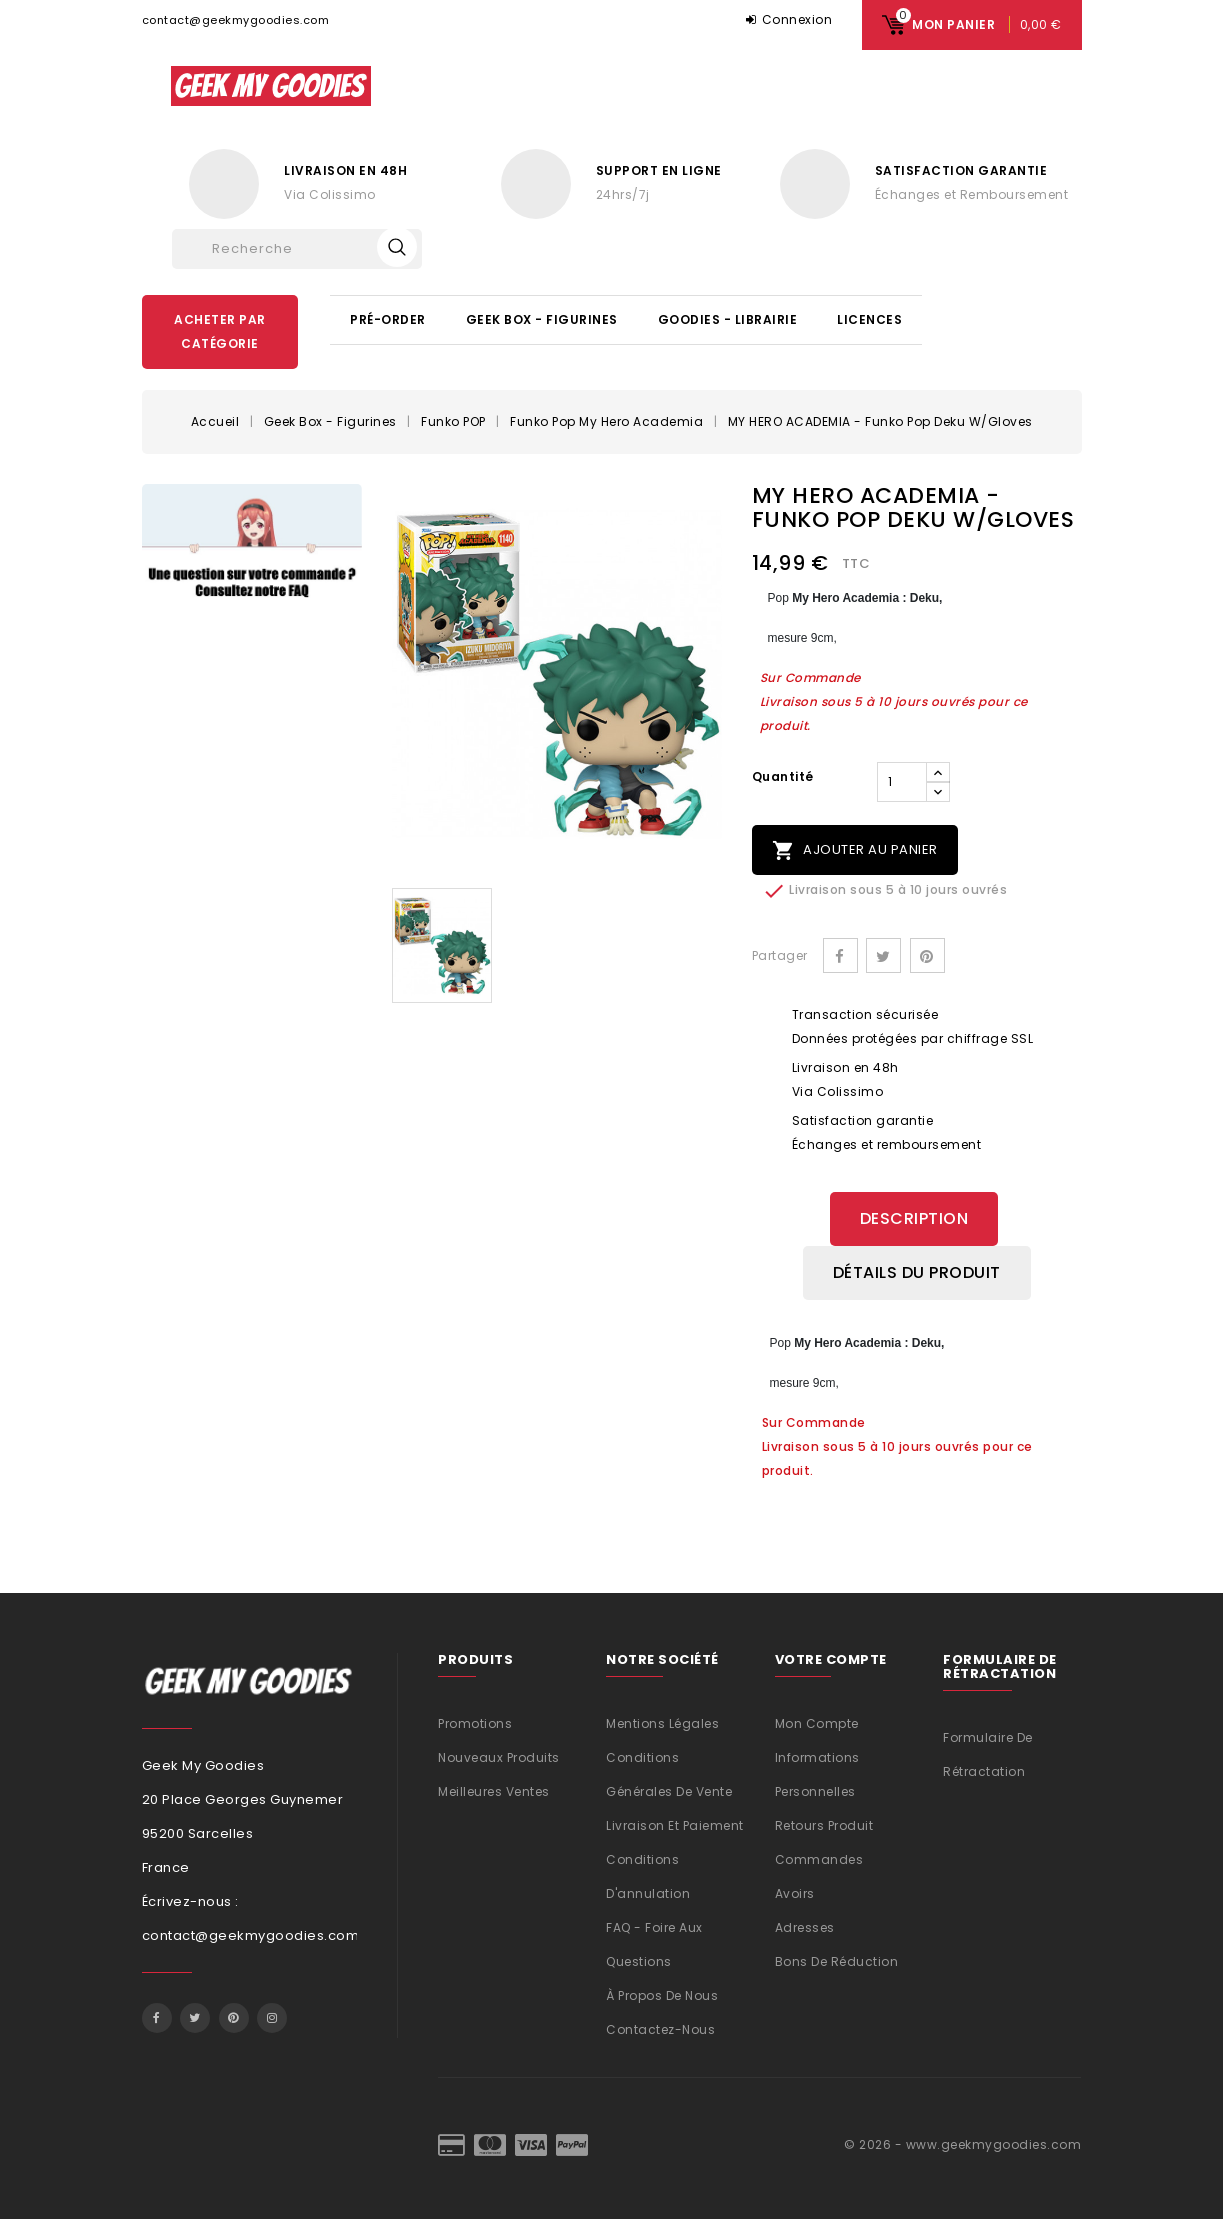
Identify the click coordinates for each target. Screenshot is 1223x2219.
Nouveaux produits (499, 1756)
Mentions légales (662, 1722)
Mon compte (817, 1722)
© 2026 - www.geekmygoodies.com (962, 2143)
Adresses (805, 1926)
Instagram (272, 2017)
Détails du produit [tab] (917, 1272)
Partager (840, 955)
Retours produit (824, 1824)
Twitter (195, 2017)
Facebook (157, 2017)
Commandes (819, 1858)
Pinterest (927, 955)
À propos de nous (662, 1994)
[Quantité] (902, 782)
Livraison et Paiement (675, 1824)
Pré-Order (388, 319)
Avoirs (795, 1892)
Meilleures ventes (494, 1790)
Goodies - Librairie (728, 319)
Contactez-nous (660, 2028)
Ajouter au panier (855, 850)
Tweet (883, 955)
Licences (869, 319)
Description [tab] (914, 1218)
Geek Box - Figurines (542, 319)
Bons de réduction (837, 1960)
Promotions (475, 1722)
